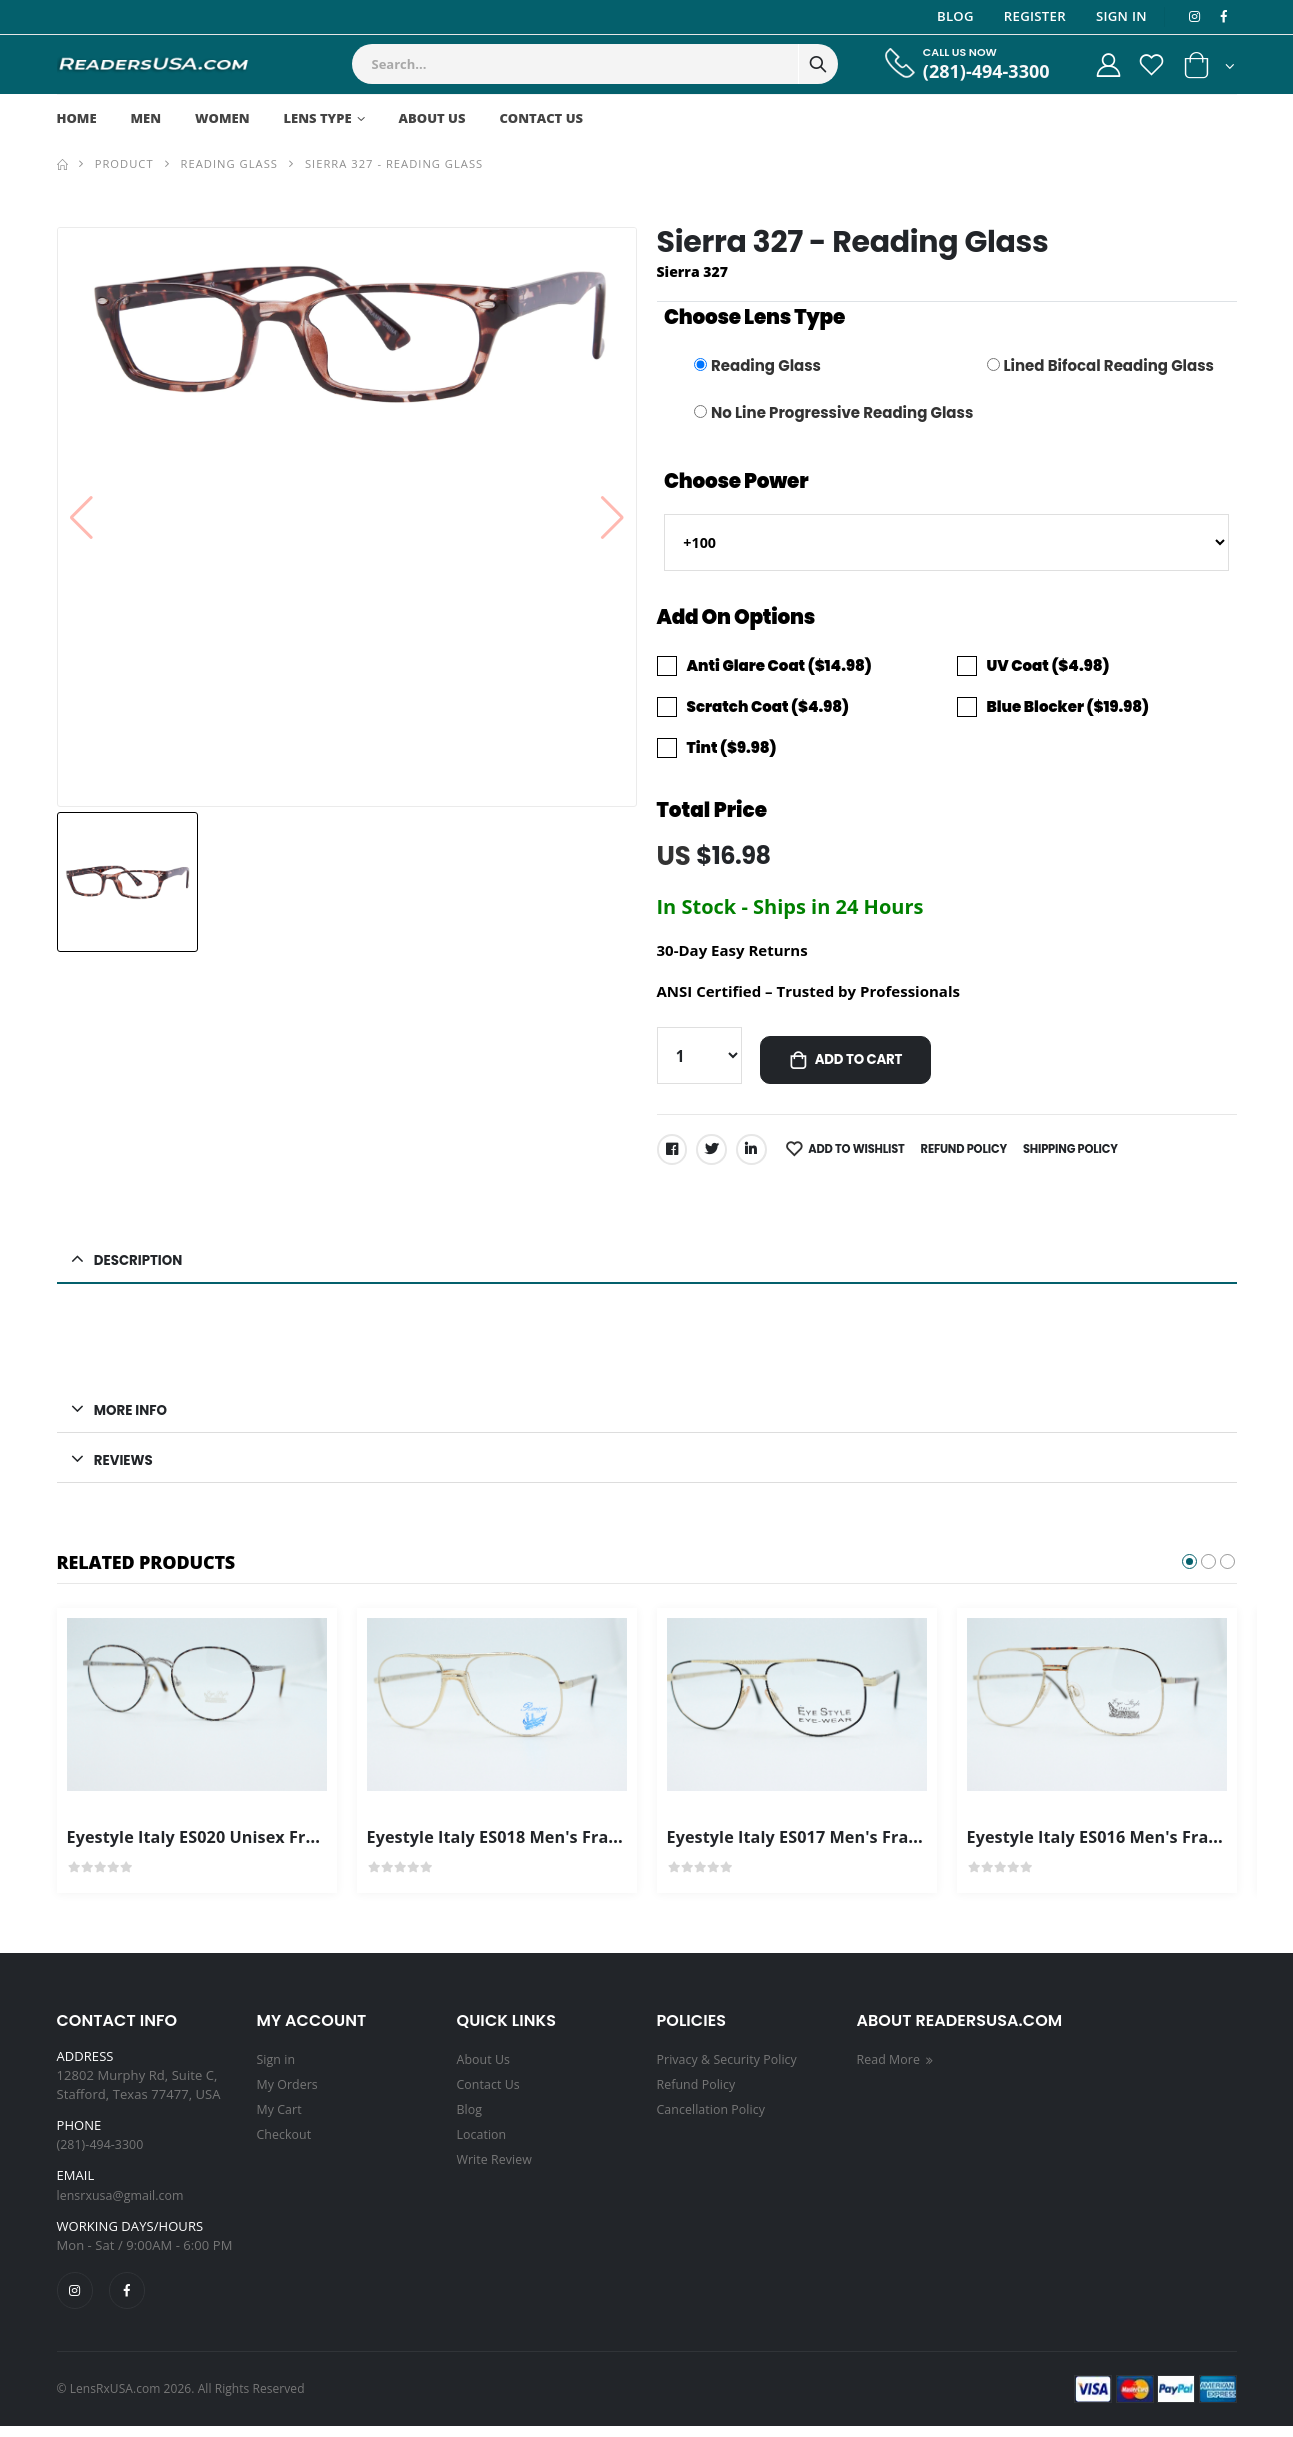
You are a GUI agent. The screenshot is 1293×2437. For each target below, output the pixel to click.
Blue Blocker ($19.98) (1068, 709)
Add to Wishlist (864, 1154)
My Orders (289, 2094)
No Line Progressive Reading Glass (842, 412)
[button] (1209, 69)
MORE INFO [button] (133, 1418)
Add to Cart (864, 1065)
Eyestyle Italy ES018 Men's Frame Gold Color (554, 1846)
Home (77, 118)
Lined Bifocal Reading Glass (1108, 365)
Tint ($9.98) (732, 750)
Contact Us (541, 118)
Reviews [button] (126, 1469)
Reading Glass (229, 163)
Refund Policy (976, 1154)
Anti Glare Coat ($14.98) (779, 669)
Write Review (496, 2166)
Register (1032, 16)
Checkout (285, 2142)
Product (124, 163)
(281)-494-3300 (975, 71)
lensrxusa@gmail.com (124, 2205)
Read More (898, 2070)
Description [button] (141, 1267)
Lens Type (318, 118)
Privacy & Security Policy (730, 2070)
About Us (432, 118)
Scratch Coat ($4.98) (768, 709)
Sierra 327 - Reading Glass (394, 163)
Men (146, 118)
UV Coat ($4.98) (1048, 669)
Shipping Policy (1088, 1154)
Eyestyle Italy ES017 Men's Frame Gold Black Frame (884, 1846)
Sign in (277, 2070)
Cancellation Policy (714, 2118)
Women (222, 118)
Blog (952, 16)
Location (483, 2142)
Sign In (1118, 16)
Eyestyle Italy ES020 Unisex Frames (215, 1846)
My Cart (280, 2118)
